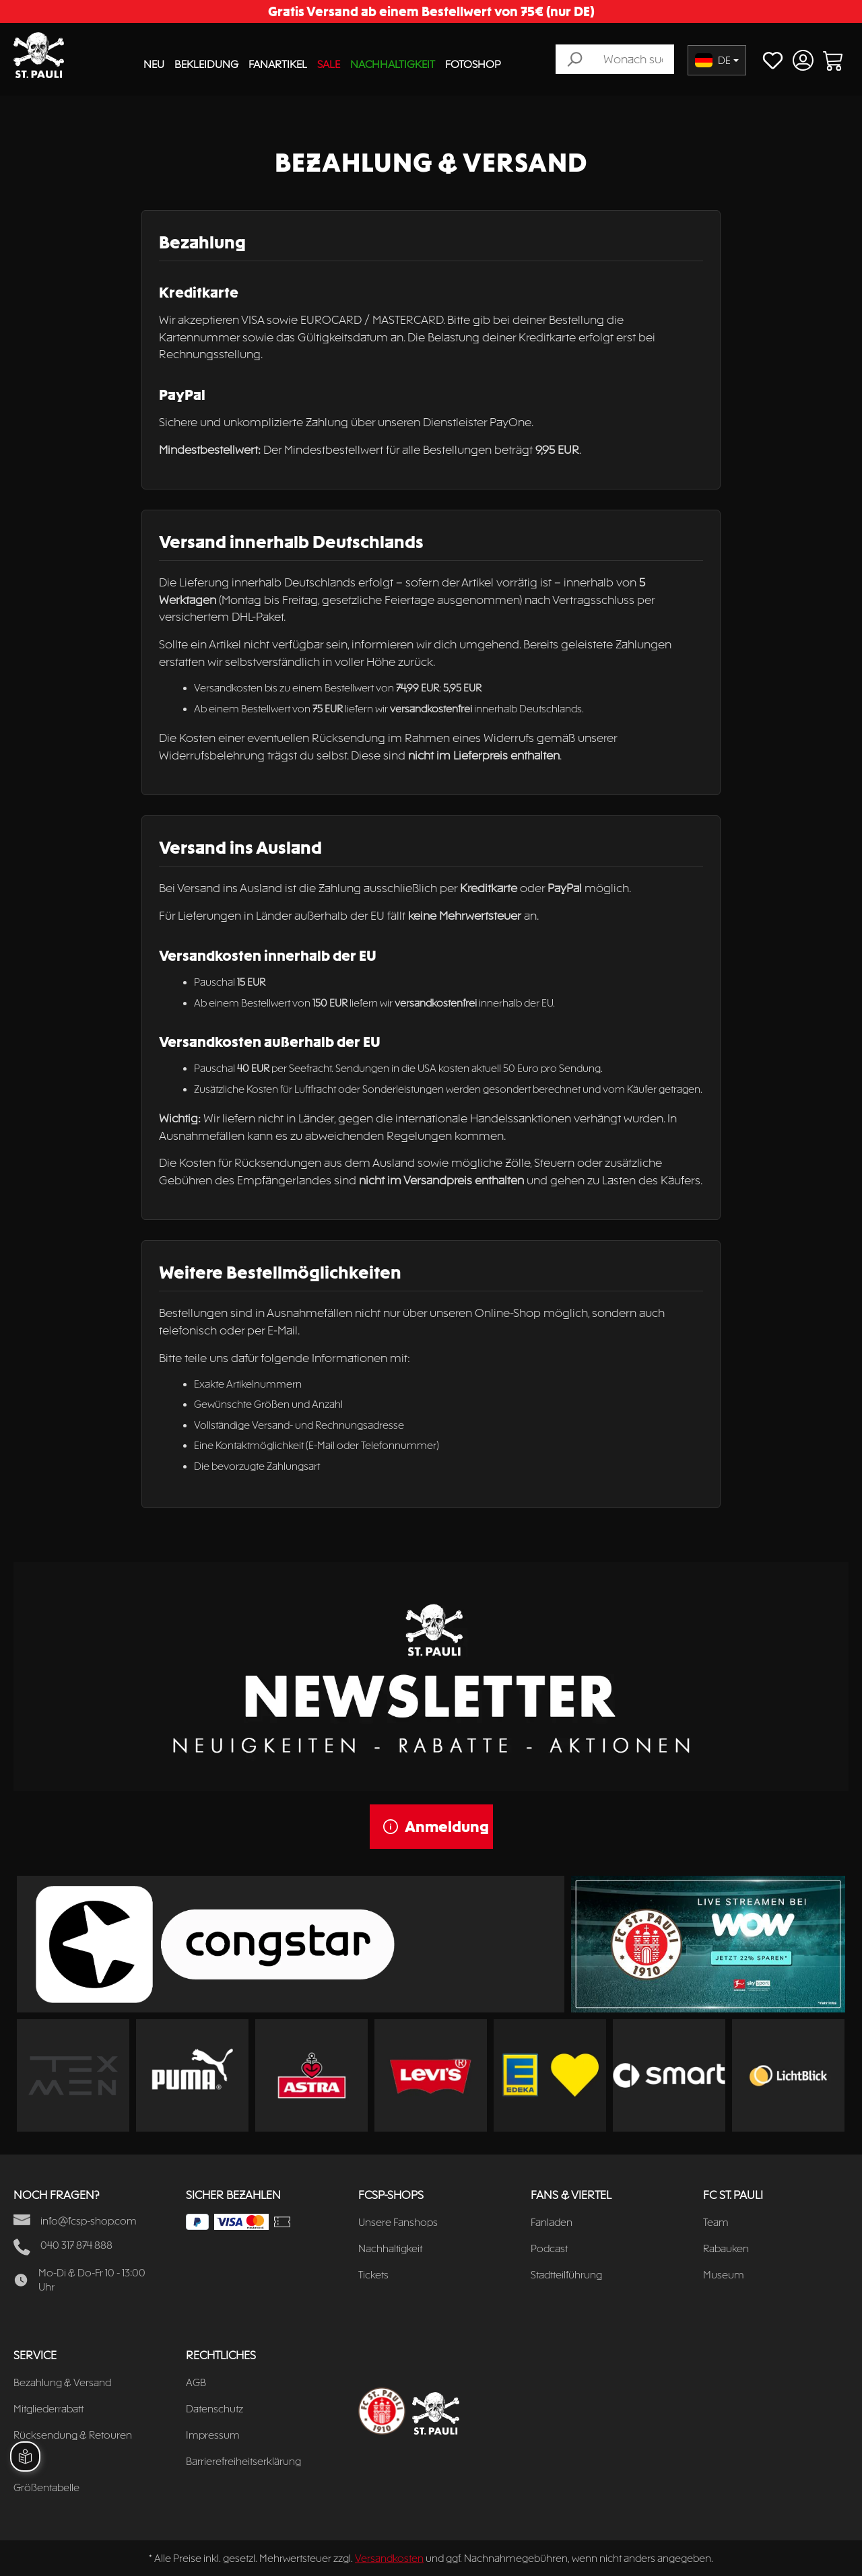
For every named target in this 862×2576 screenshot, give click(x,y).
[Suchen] (574, 59)
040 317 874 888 (76, 2245)
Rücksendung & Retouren (72, 2435)
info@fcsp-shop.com (88, 2221)
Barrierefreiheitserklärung (243, 2461)
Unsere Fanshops (398, 2222)
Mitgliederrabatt (48, 2408)
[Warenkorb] (833, 60)
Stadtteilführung (566, 2274)
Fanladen (551, 2222)
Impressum (213, 2435)
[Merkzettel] (773, 60)
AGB (196, 2382)
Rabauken (726, 2248)
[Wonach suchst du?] (633, 59)
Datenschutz (214, 2408)
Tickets (373, 2274)
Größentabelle (46, 2487)
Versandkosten (389, 2558)
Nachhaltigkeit (390, 2248)
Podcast (549, 2248)
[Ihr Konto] (803, 60)
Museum (723, 2274)
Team (716, 2222)
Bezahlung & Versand (62, 2382)
